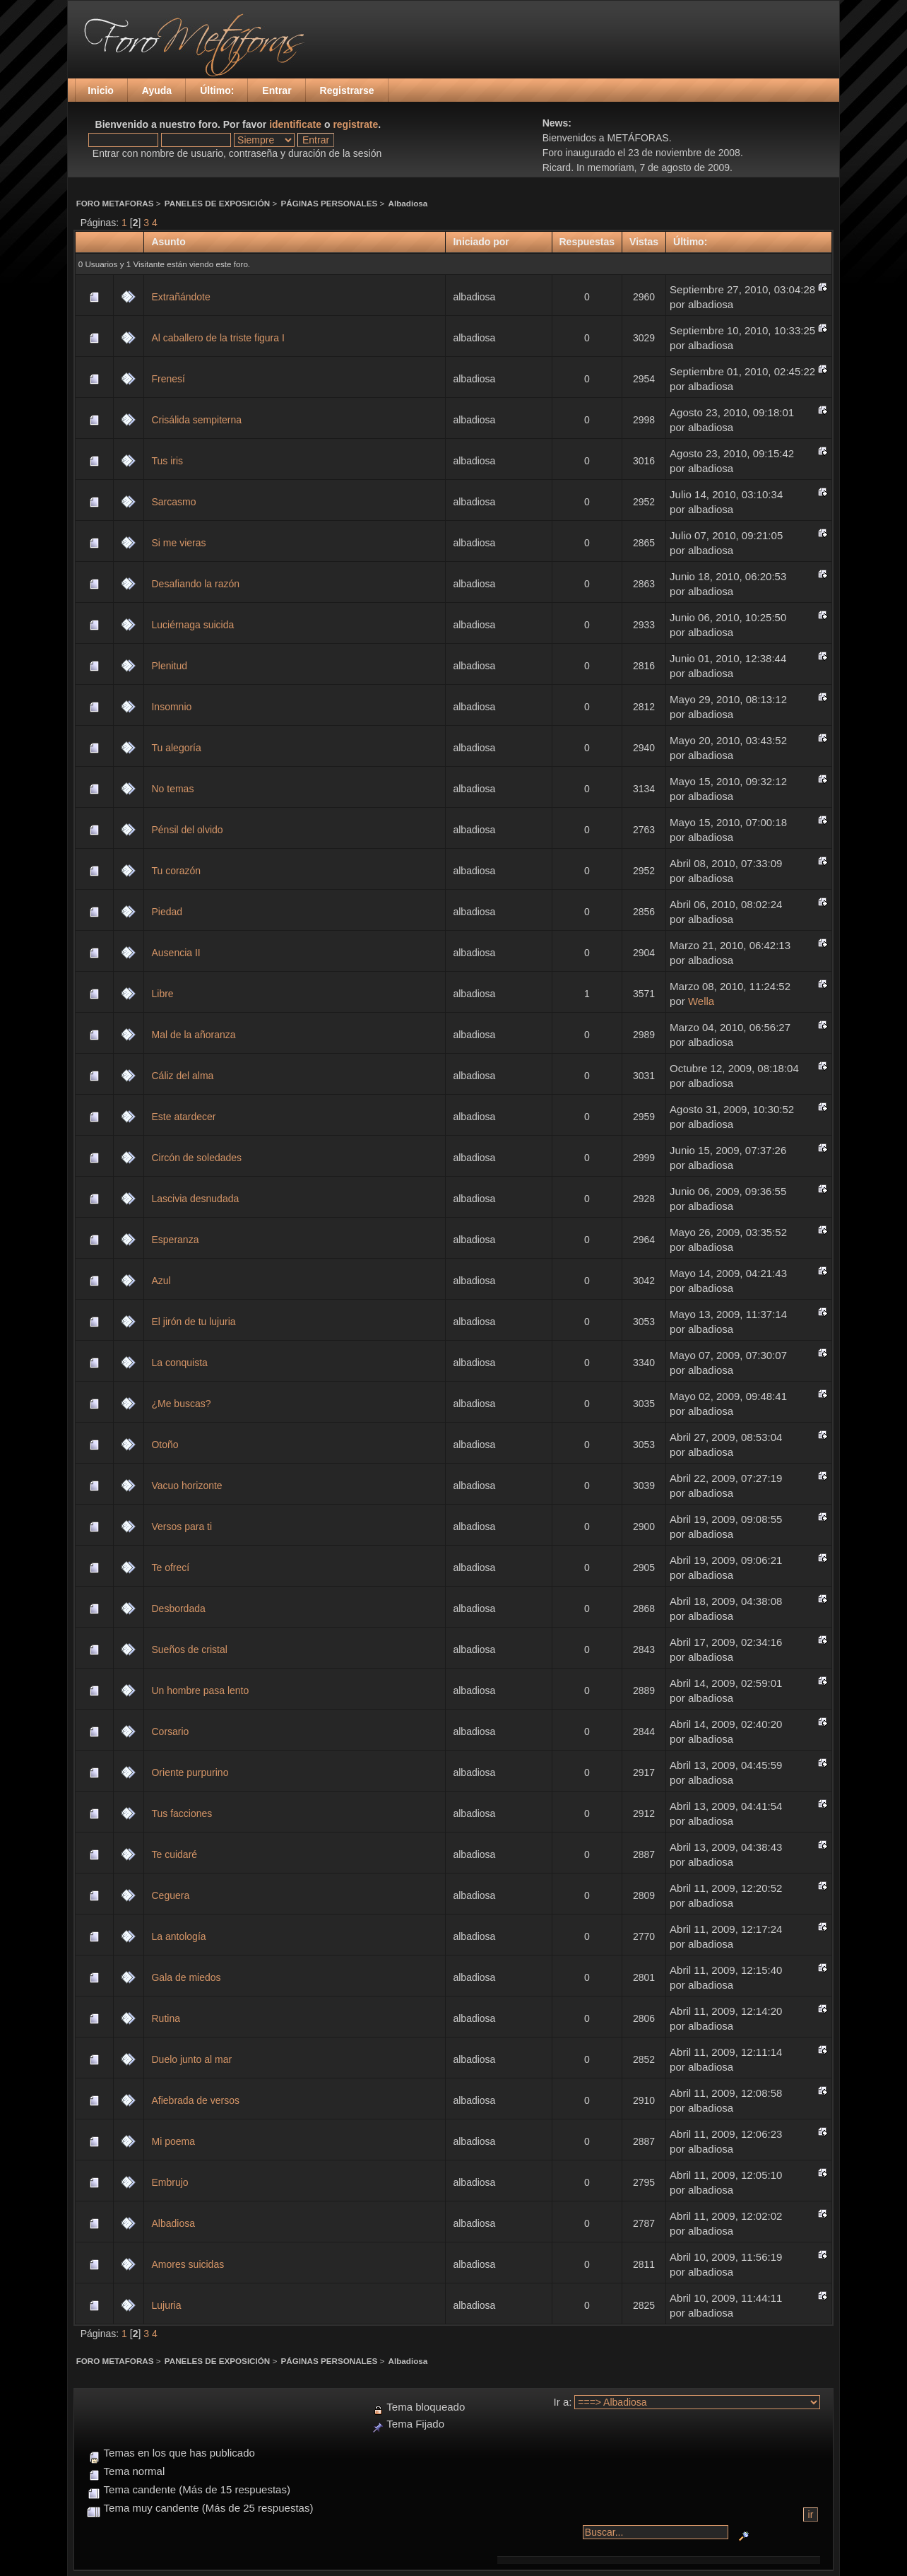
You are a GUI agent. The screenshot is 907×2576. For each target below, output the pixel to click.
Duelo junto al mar (191, 2059)
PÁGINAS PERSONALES (329, 203)
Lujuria (166, 2305)
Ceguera (170, 1895)
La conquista (179, 1362)
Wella (701, 1001)
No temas (172, 788)
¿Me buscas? (181, 1403)
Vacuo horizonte (186, 1485)
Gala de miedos (185, 1977)
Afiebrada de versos (195, 2100)
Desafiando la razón (195, 583)
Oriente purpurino (189, 1772)
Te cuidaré (174, 1854)
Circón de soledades (196, 1157)
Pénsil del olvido (187, 829)
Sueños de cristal (189, 1649)
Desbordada (178, 1608)
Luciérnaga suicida (192, 624)
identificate (295, 124)
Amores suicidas (187, 2264)
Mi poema (172, 2141)
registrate (355, 124)
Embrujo (169, 2182)
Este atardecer (183, 1116)
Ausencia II (175, 952)
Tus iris (167, 460)
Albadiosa (408, 203)
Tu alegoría (176, 747)
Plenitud (169, 665)
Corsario (170, 1731)
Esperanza (174, 1239)
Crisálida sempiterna (196, 419)
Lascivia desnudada (195, 1198)
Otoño (164, 1444)
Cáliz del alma (182, 1075)
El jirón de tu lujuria (193, 1321)
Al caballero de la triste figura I (217, 337)
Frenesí (167, 378)
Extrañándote (180, 296)
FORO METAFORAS (115, 203)
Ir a (561, 2402)
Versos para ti (181, 1526)
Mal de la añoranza (193, 1034)
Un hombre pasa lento (200, 1690)
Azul (160, 1280)
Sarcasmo (173, 501)
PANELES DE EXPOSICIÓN (217, 203)
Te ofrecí (170, 1567)
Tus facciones (181, 1813)
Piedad (166, 911)
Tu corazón (176, 870)
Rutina (165, 2018)
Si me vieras (178, 542)
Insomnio (171, 706)
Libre (162, 993)
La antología (178, 1936)
